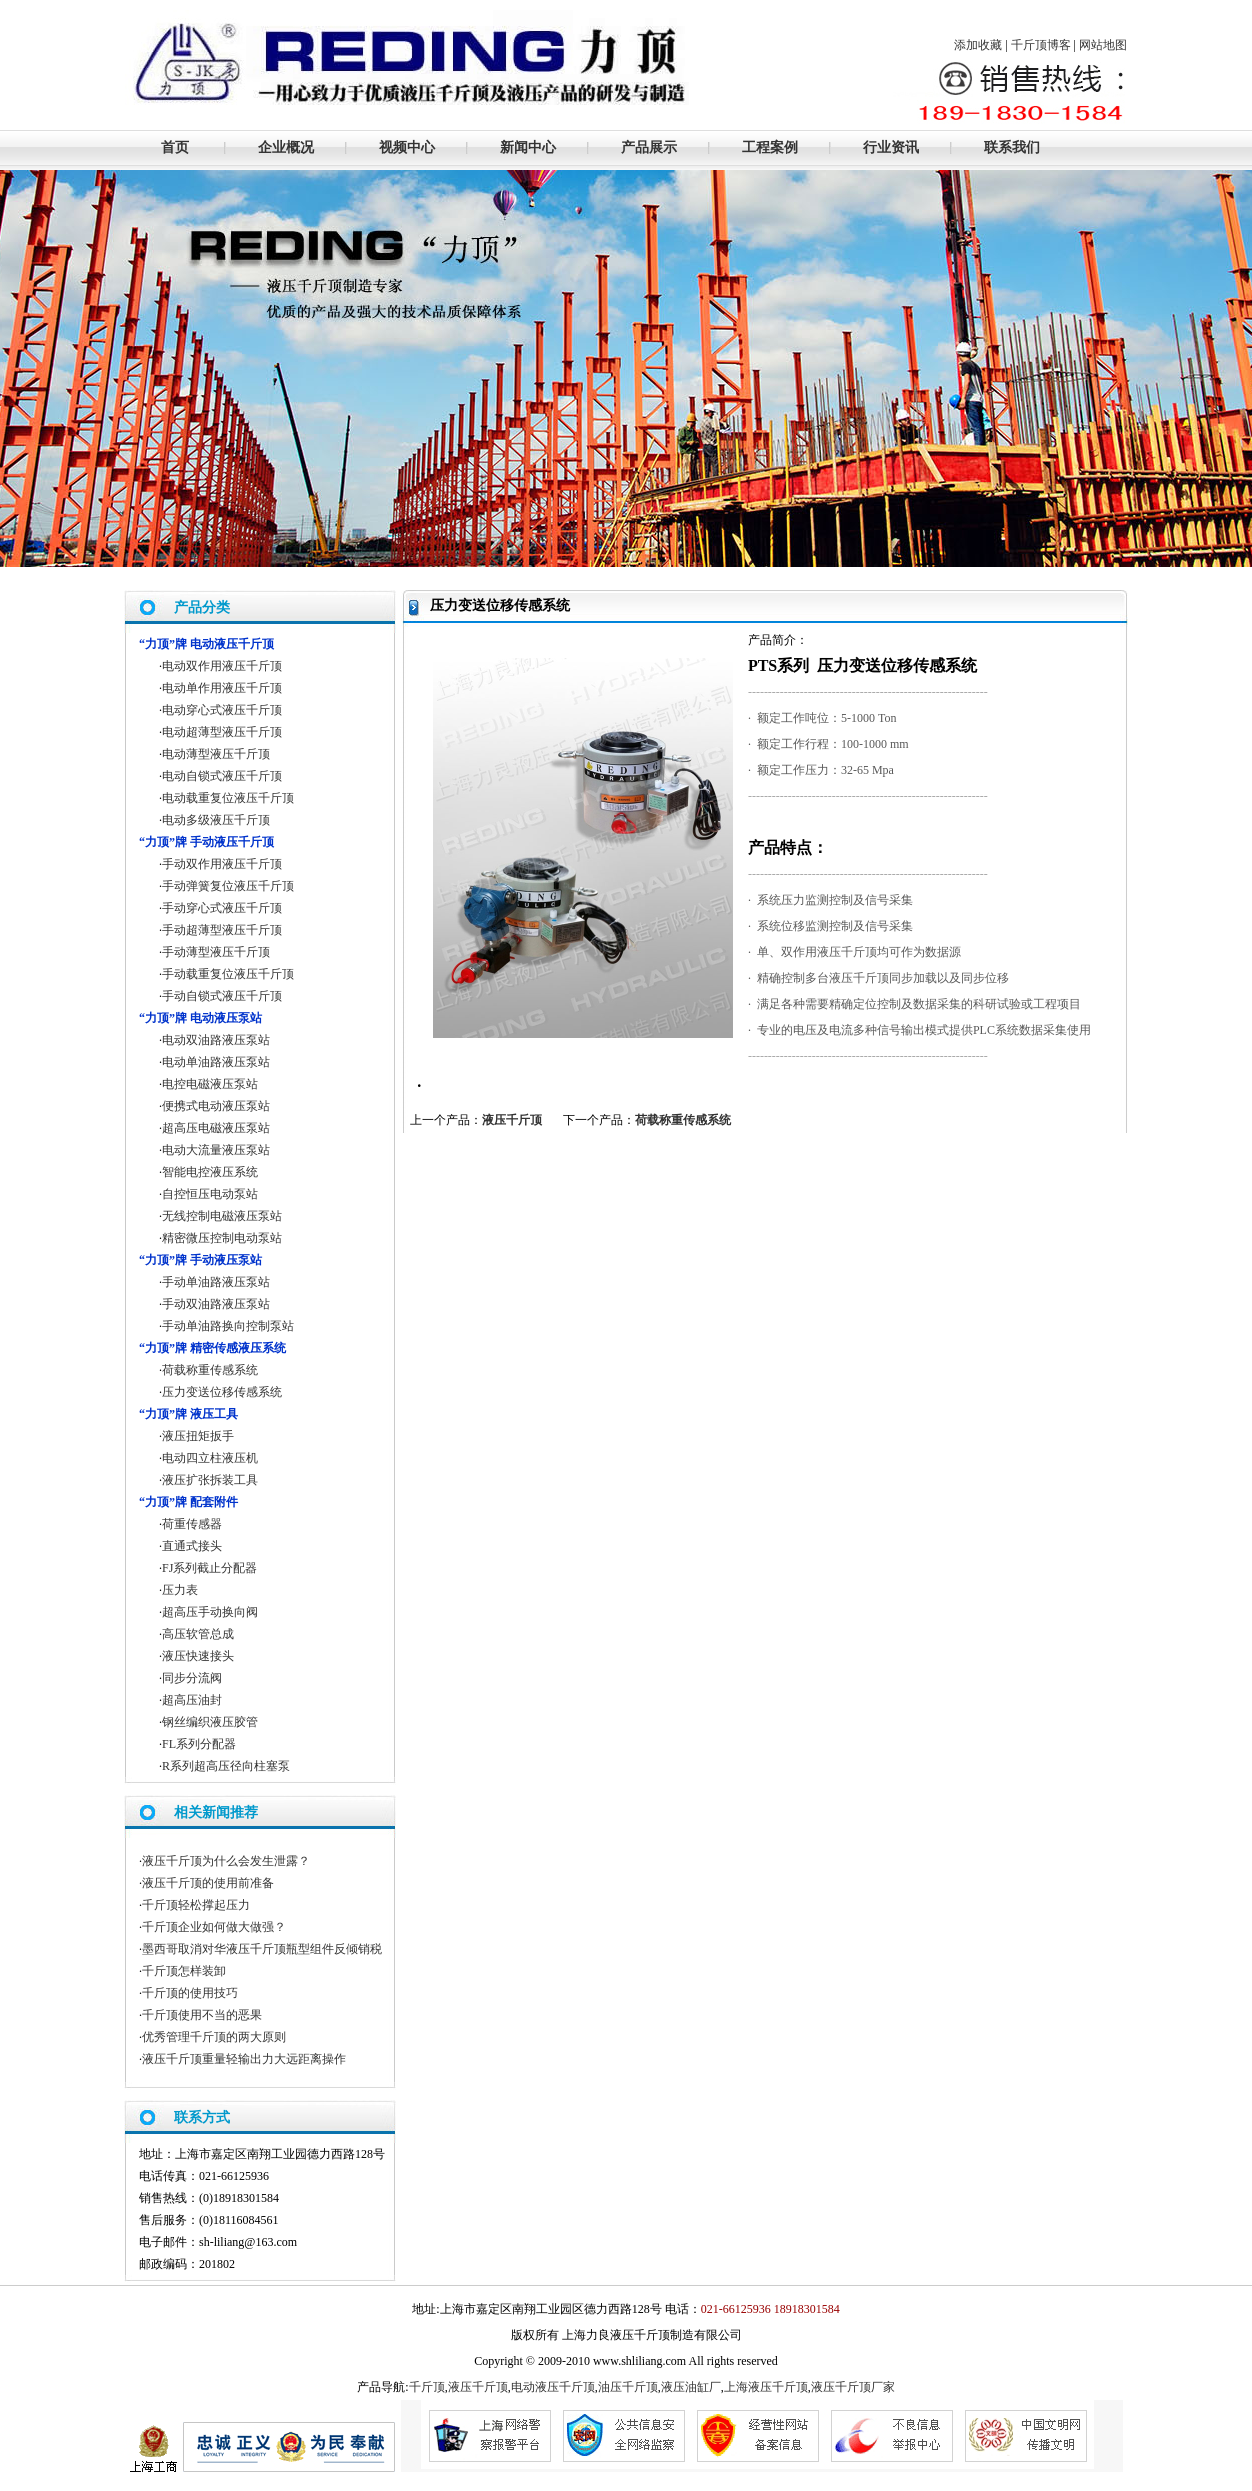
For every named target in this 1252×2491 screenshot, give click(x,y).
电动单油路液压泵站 (216, 1062)
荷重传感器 (192, 1524)
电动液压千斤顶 (553, 2387)
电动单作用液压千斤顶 (222, 688)
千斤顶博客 (1041, 45)
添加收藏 (978, 45)
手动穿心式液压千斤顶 (222, 908)
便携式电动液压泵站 (216, 1106)
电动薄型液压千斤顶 (216, 754)
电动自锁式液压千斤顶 (222, 776)
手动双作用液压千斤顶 (222, 864)
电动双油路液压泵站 (216, 1040)
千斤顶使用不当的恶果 (202, 2015)
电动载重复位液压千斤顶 (228, 798)
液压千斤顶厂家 (853, 2387)
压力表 (180, 1590)
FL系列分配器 (199, 1744)
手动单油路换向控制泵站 (228, 1326)
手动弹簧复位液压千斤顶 (228, 886)
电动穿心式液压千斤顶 (222, 710)
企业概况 (286, 147)
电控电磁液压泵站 (210, 1084)
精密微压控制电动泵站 (222, 1238)
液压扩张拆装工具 (210, 1480)
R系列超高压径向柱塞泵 (226, 1766)
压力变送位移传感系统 (222, 1392)
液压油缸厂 (691, 2387)
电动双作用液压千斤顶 (222, 666)
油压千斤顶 (628, 2387)
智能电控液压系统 (210, 1172)
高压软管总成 (198, 1634)
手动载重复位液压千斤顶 (228, 974)
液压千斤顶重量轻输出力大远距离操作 (244, 2059)
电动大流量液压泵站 (216, 1150)
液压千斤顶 (512, 1120)
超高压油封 (192, 1700)
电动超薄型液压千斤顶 (222, 732)
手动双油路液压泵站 (216, 1304)
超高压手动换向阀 (210, 1612)
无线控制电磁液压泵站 (222, 1216)
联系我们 (1012, 147)
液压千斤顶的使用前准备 (208, 1883)
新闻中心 (528, 147)
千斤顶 (427, 2387)
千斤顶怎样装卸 (184, 1971)
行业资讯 (891, 147)
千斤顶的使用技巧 (190, 1993)
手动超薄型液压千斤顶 (222, 930)
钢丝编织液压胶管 (210, 1722)
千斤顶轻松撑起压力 (196, 1905)
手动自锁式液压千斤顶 (222, 996)
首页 (175, 147)
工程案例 (770, 147)
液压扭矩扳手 (198, 1436)
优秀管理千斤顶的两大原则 (214, 2037)
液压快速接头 (198, 1656)
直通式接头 (192, 1546)
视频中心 (407, 147)
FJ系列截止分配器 (209, 1568)
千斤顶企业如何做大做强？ (214, 1927)
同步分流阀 (192, 1678)
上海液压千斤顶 (766, 2387)
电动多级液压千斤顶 (216, 820)
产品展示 (649, 147)
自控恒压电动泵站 (210, 1194)
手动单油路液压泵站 (216, 1282)
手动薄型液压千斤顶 (216, 952)
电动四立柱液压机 (210, 1458)
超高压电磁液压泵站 (216, 1128)
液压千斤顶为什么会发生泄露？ (226, 1861)
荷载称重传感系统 (683, 1120)
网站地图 (1103, 45)
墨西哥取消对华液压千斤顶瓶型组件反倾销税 (262, 1949)
